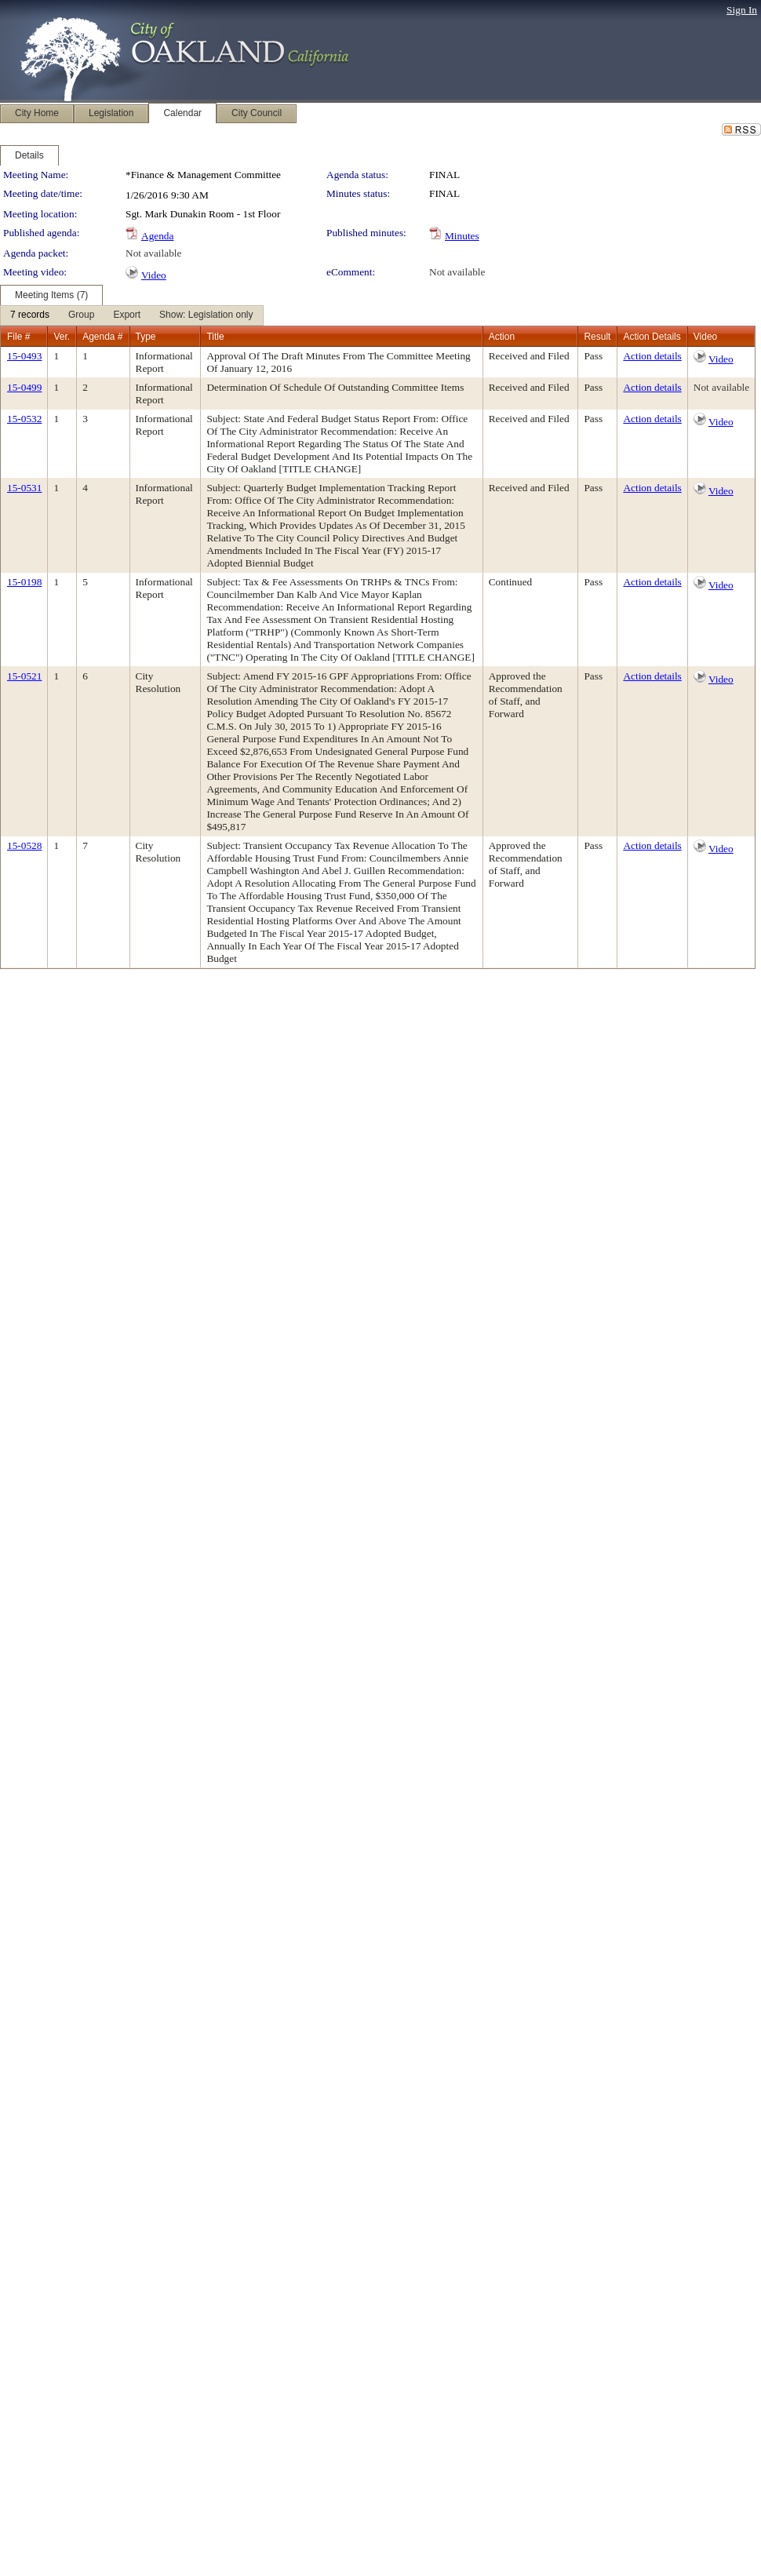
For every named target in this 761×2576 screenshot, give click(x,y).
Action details (652, 356)
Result (597, 336)
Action (502, 336)
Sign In (741, 10)
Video (153, 275)
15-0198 (24, 582)
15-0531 (24, 488)
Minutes (462, 236)
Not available (153, 253)
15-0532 (24, 418)
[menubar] (132, 315)
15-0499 (24, 387)
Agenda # (102, 336)
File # (18, 336)
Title (215, 336)
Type (146, 336)
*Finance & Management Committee (203, 174)
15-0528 (24, 845)
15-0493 (24, 356)
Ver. (61, 336)
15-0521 (24, 676)
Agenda (157, 236)
